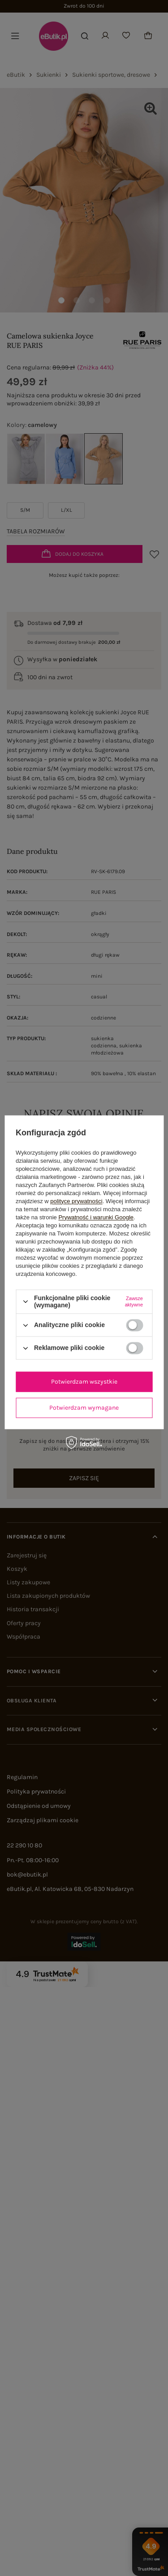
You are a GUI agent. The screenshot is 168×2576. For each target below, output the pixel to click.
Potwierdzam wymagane (84, 1407)
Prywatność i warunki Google (96, 1217)
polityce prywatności (76, 1201)
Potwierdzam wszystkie (84, 1381)
